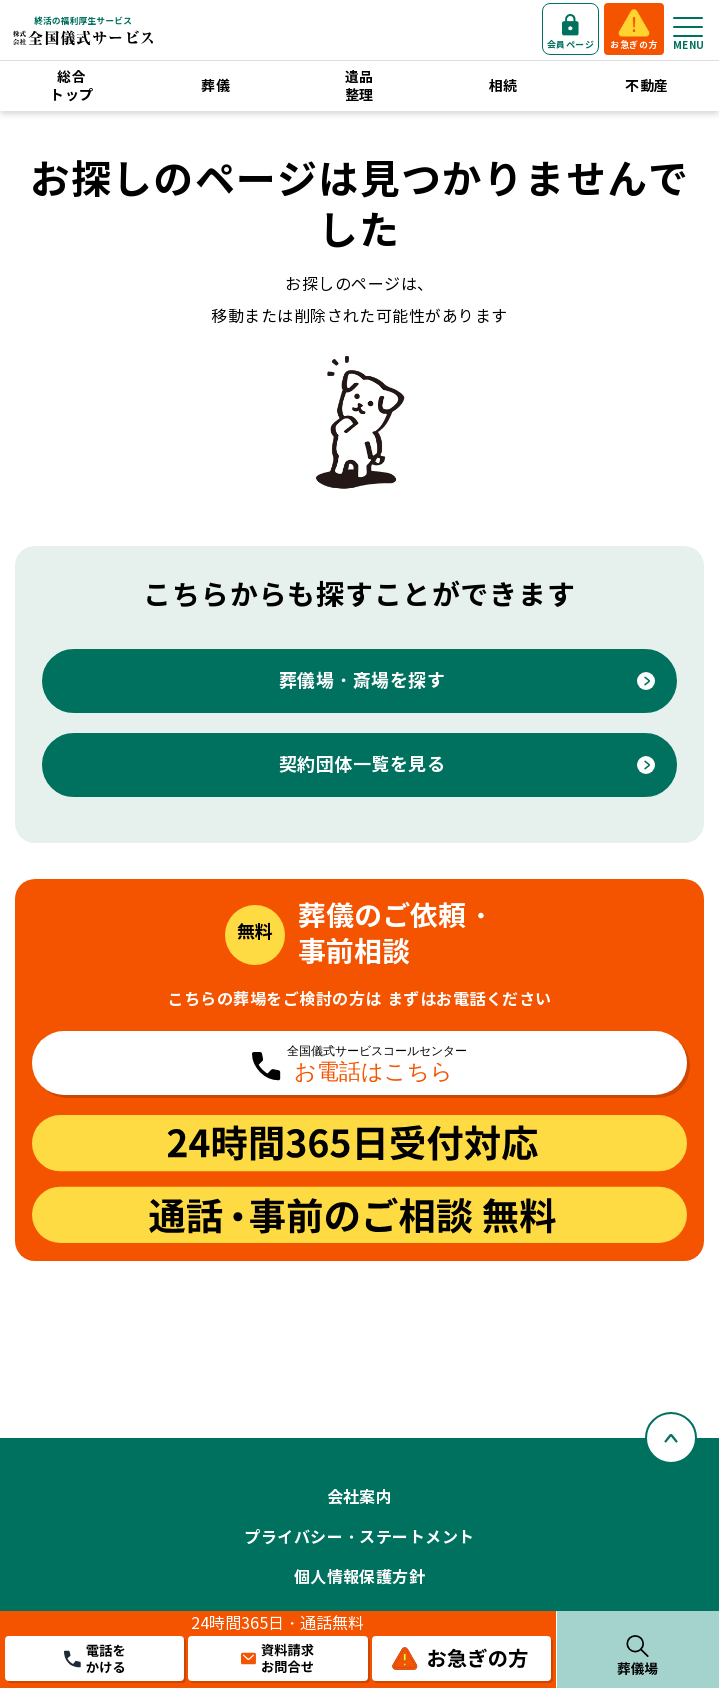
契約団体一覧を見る (362, 764)
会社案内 (360, 1497)
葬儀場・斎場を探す (362, 680)
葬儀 (215, 86)
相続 (503, 86)
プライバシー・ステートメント (359, 1537)
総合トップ (71, 86)
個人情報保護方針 (360, 1577)
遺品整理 (359, 86)
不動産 (646, 86)
